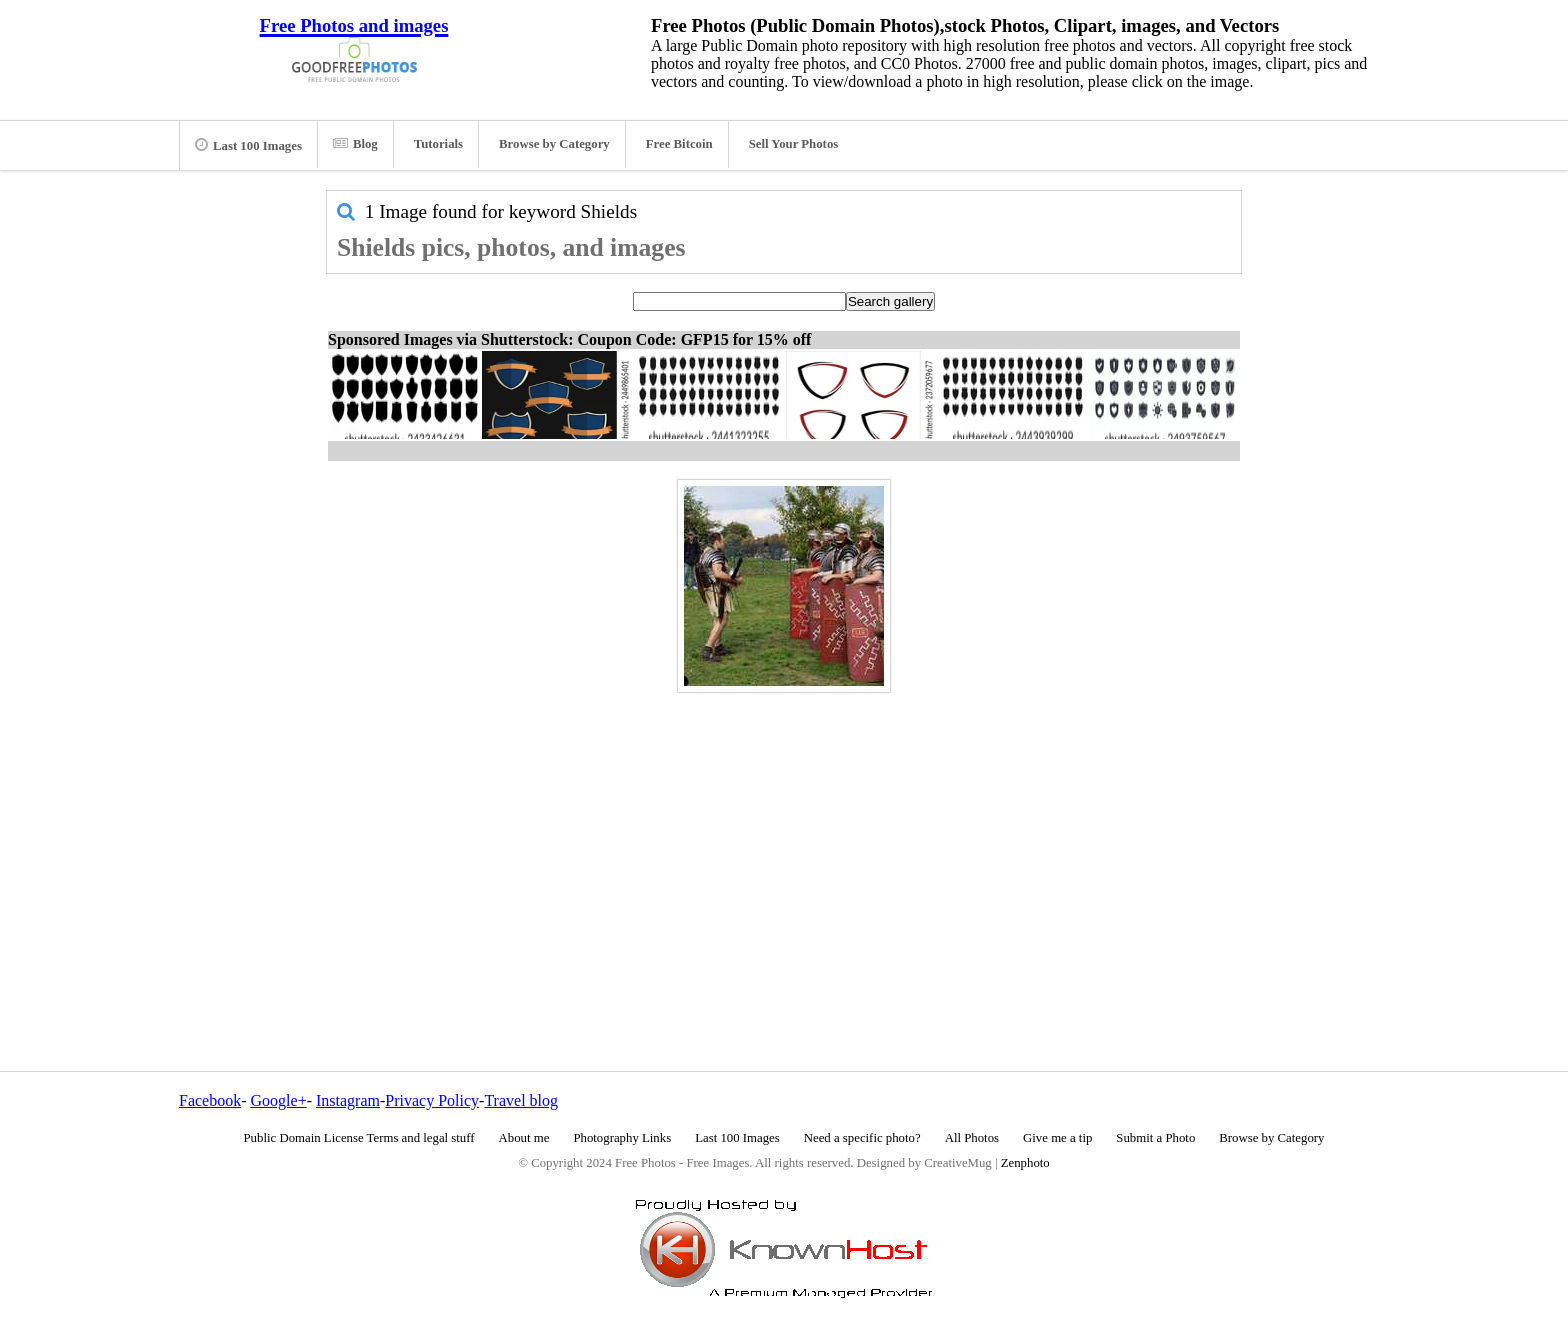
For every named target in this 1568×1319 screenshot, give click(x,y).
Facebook (210, 1100)
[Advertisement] (784, 839)
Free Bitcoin (679, 144)
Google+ (279, 1100)
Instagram (348, 1100)
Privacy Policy (432, 1100)
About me (524, 1138)
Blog (355, 144)
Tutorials (438, 144)
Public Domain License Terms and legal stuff (359, 1138)
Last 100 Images (248, 145)
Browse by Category (554, 144)
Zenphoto (1025, 1163)
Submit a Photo (1155, 1138)
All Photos (972, 1138)
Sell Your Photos (794, 144)
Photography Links (622, 1138)
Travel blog (521, 1100)
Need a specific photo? (862, 1138)
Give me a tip (1057, 1138)
